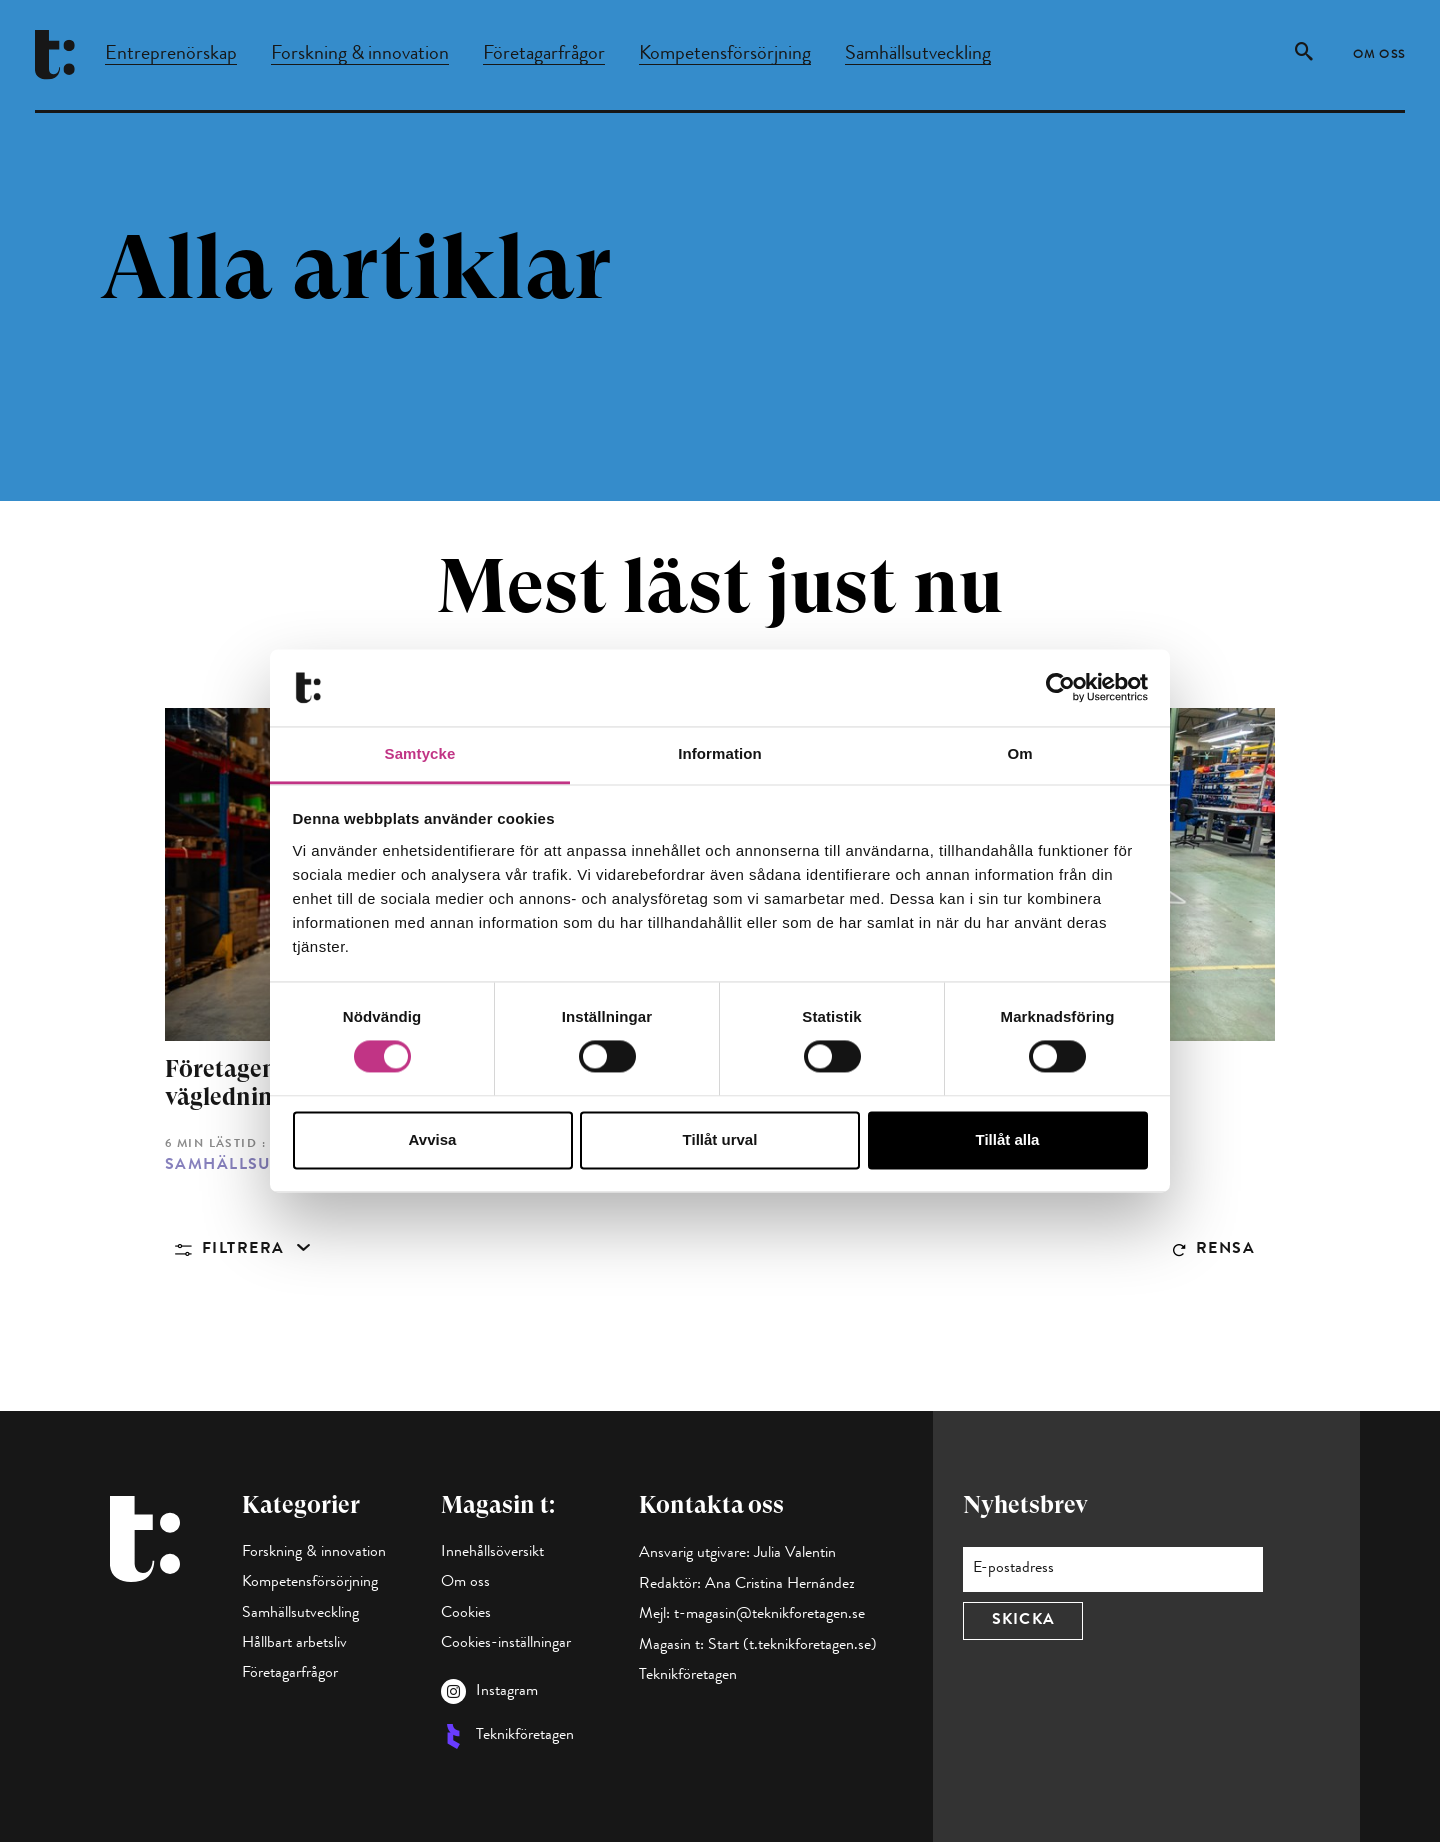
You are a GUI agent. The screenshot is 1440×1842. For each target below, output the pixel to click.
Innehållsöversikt (492, 1553)
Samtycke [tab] (420, 753)
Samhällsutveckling (918, 55)
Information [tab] (720, 753)
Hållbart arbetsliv (294, 1644)
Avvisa (433, 1139)
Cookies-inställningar (506, 1644)
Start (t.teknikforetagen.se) (792, 1646)
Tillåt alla (1008, 1139)
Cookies (466, 1614)
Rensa (1225, 1250)
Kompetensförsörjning (725, 55)
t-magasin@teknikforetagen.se (769, 1615)
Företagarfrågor (544, 55)
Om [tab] (1019, 753)
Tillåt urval (720, 1139)
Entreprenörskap (171, 55)
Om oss (1379, 56)
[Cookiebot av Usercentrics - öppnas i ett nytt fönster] (1060, 688)
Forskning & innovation (360, 55)
